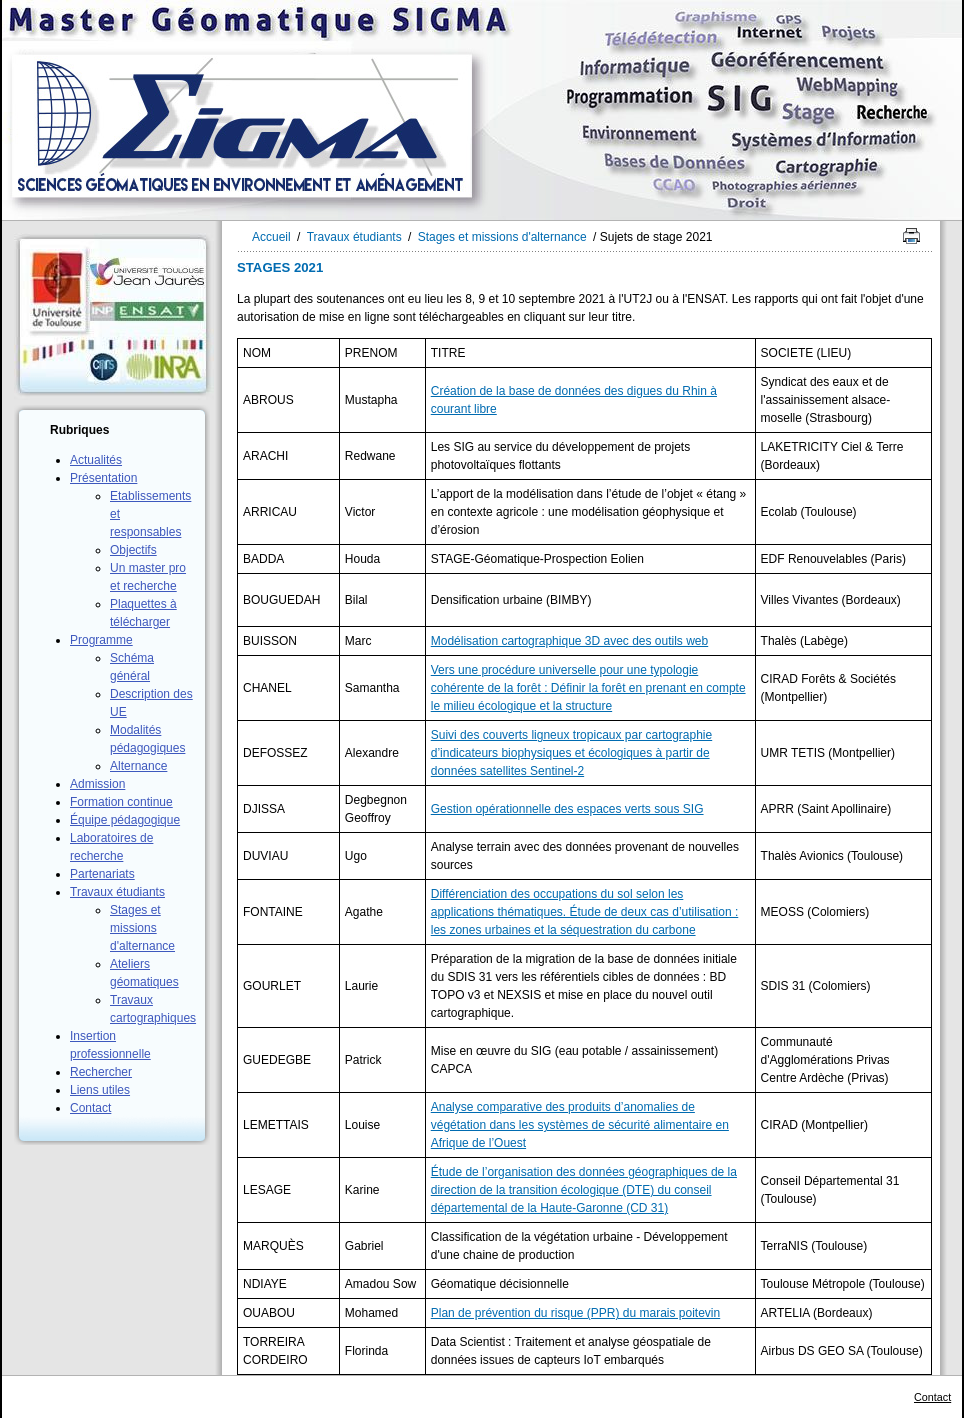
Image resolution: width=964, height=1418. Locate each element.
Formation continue (121, 802)
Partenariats (102, 874)
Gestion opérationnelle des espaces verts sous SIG (567, 809)
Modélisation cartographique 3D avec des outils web (570, 641)
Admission (97, 784)
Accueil (271, 237)
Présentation (103, 478)
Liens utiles (100, 1090)
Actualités (96, 460)
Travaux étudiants (117, 892)
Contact (90, 1108)
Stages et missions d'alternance (142, 928)
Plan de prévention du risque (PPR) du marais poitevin (576, 1313)
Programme (101, 640)
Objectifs (133, 550)
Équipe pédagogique (125, 820)
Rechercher (101, 1072)
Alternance (138, 766)
